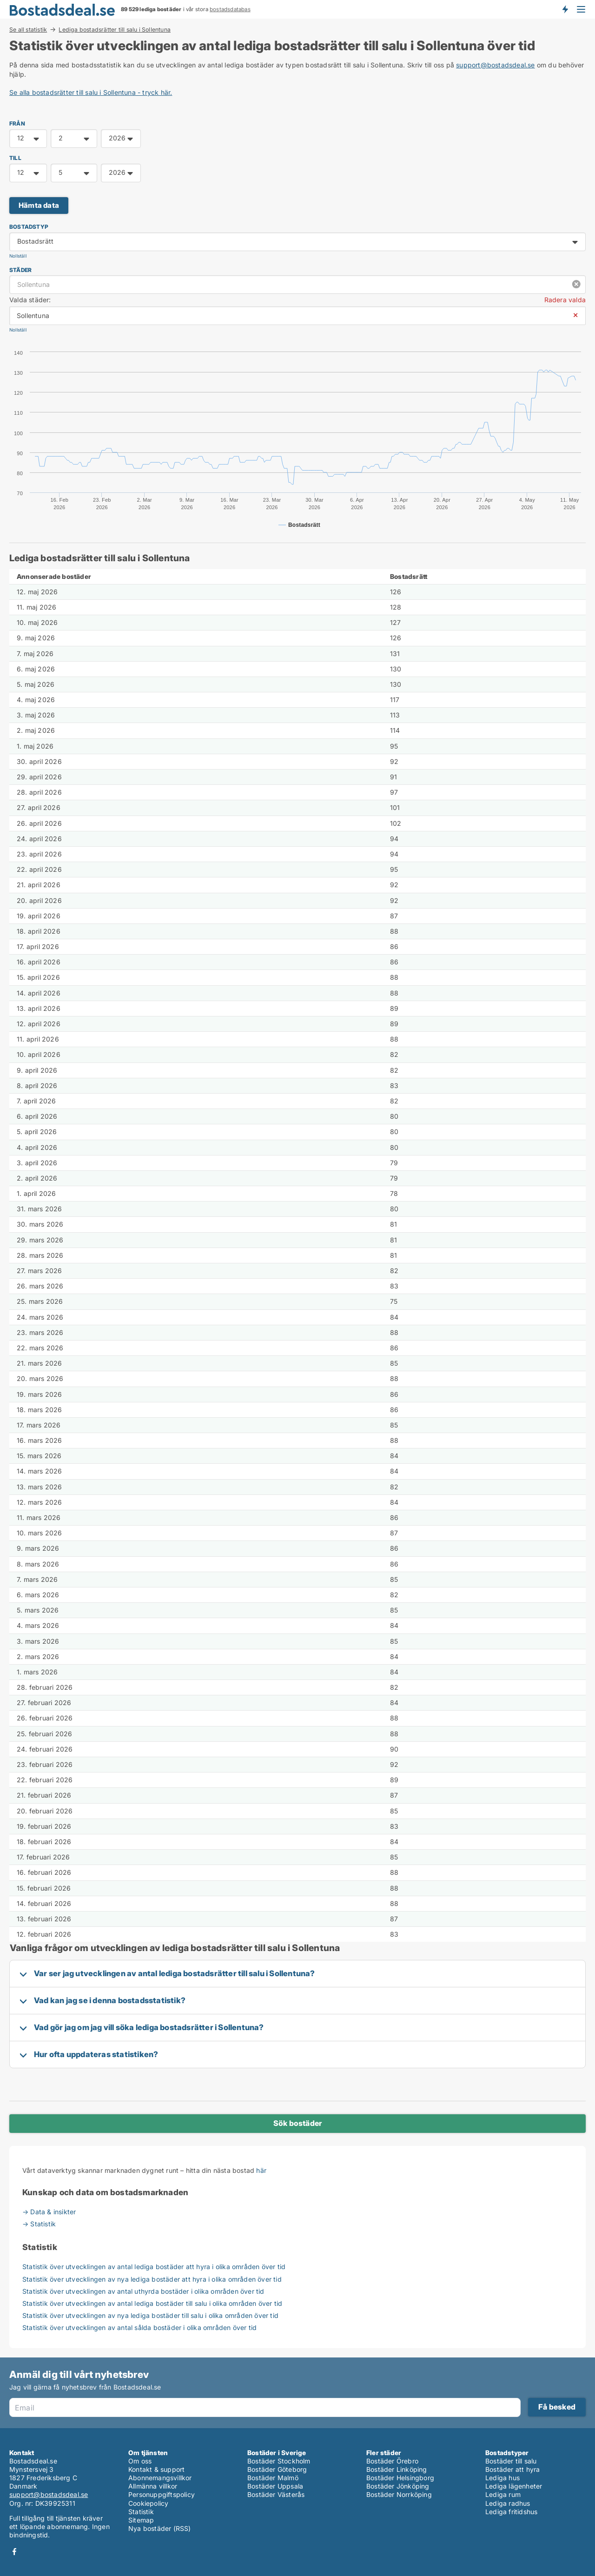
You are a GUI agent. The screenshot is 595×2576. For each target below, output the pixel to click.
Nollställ (17, 256)
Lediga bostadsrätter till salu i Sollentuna (115, 30)
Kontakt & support (156, 2469)
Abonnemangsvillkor (160, 2478)
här (261, 2170)
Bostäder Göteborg (277, 2469)
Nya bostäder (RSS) (159, 2528)
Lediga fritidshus (511, 2512)
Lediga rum (503, 2494)
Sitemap (141, 2520)
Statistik (141, 2512)
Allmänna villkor (152, 2486)
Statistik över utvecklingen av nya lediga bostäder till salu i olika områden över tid (150, 2315)
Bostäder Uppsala (275, 2486)
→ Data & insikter (49, 2212)
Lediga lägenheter (513, 2486)
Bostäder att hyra (512, 2469)
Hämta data (39, 205)
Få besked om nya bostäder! (564, 9)
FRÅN (17, 123)
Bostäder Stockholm (279, 2461)
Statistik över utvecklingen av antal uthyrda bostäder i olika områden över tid (143, 2291)
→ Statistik (39, 2224)
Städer (20, 269)
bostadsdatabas (230, 9)
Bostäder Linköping (396, 2469)
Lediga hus (502, 2478)
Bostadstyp (28, 226)
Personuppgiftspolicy (161, 2494)
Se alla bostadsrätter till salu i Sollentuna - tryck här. (90, 92)
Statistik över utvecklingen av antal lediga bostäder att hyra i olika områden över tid (153, 2267)
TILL (15, 157)
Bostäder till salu (511, 2461)
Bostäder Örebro (392, 2461)
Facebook (14, 2551)
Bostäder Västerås (275, 2494)
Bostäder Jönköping (398, 2486)
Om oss (140, 2461)
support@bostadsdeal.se (495, 65)
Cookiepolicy (148, 2503)
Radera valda (565, 300)
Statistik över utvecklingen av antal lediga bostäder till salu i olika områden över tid (152, 2303)
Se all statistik (28, 29)
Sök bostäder (297, 2123)
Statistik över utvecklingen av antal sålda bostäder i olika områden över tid (139, 2327)
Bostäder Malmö (272, 2478)
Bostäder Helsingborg (400, 2478)
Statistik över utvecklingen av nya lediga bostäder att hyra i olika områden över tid (152, 2279)
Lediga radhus (507, 2503)
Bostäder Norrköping (399, 2494)
